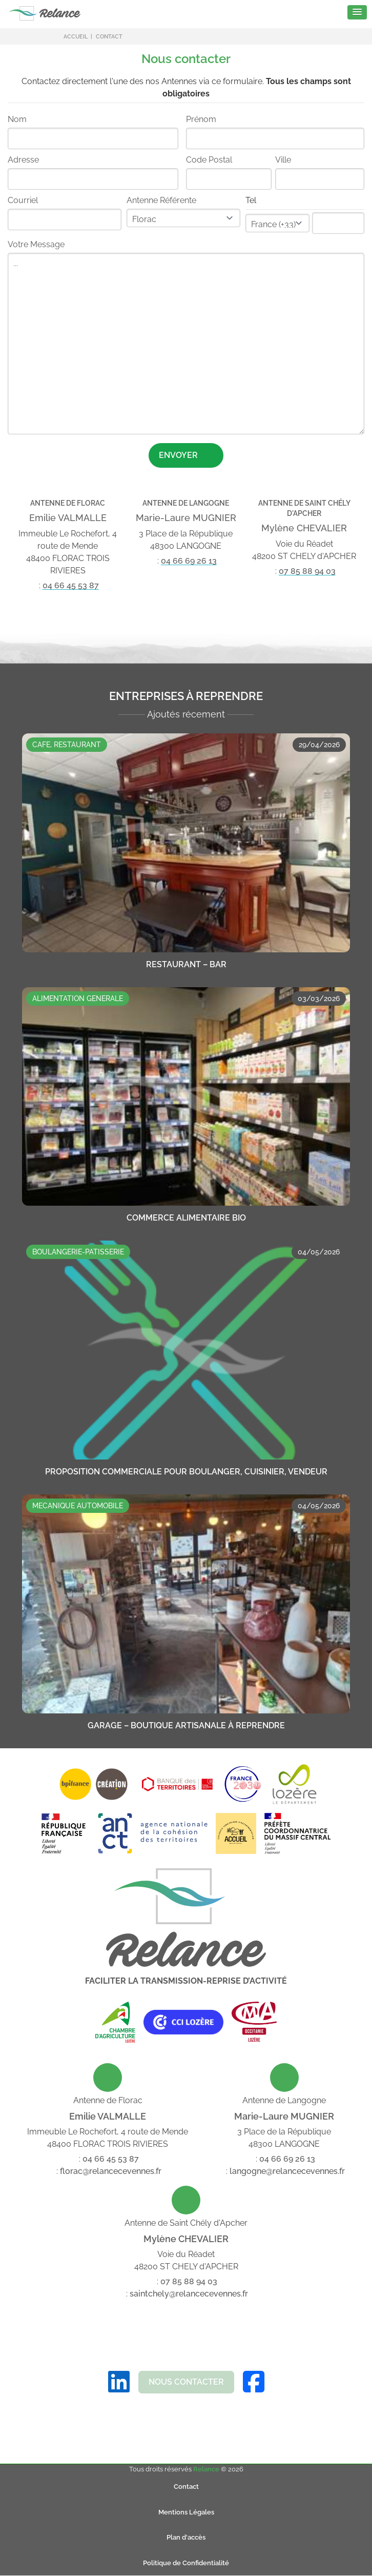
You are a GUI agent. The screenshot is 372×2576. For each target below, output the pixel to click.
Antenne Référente (161, 200)
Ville (283, 160)
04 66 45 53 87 (71, 585)
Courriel (23, 200)
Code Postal (209, 160)
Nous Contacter (186, 2382)
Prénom (201, 119)
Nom (17, 119)
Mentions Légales (186, 2512)
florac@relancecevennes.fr (110, 2171)
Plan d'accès (186, 2537)
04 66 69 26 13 (189, 561)
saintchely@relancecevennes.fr (189, 2294)
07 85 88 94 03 (307, 571)
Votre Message (36, 244)
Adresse (23, 160)
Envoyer (186, 455)
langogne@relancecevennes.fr (287, 2171)
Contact (186, 2486)
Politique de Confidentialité (186, 2563)
